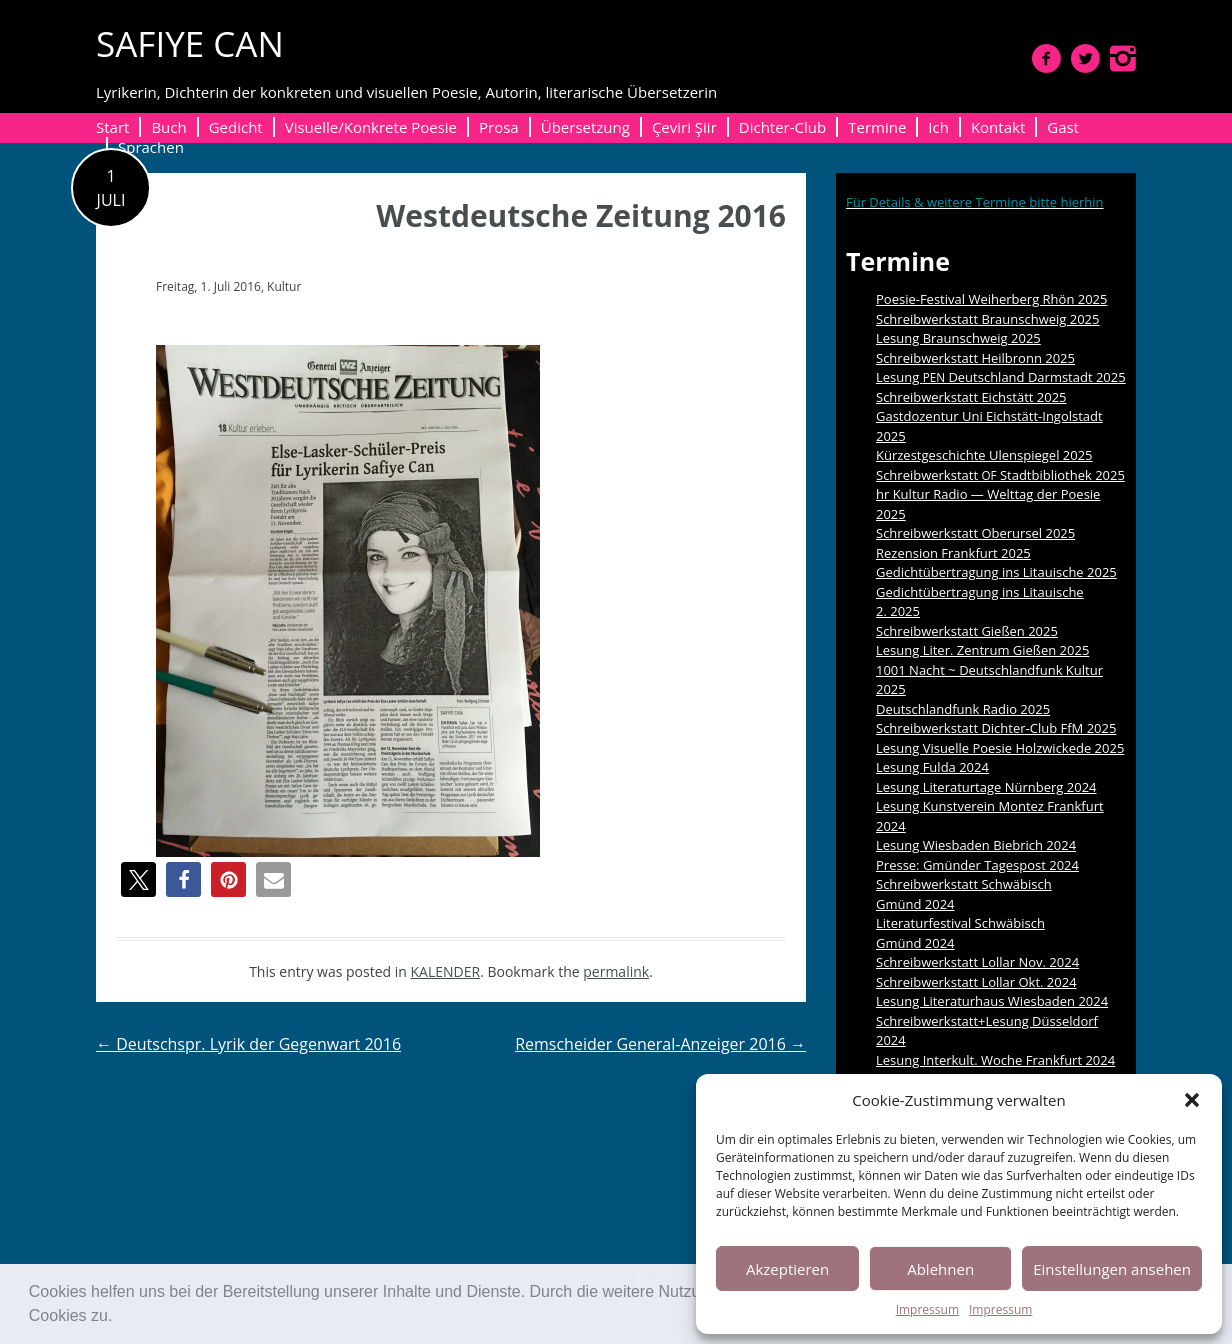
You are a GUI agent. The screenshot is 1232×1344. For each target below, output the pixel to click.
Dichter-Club (782, 127)
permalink (616, 971)
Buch (168, 127)
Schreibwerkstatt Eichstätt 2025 (971, 397)
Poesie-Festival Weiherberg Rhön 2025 (991, 299)
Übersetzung (585, 127)
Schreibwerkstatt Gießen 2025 (967, 631)
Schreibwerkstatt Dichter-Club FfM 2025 (996, 728)
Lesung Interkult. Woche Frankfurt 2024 (995, 1060)
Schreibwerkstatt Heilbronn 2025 (975, 358)
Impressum (927, 1309)
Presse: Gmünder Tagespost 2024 (977, 865)
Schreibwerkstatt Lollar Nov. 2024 (977, 962)
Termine (877, 127)
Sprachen (151, 147)
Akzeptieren (787, 1269)
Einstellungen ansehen (1112, 1269)
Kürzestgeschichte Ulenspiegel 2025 (984, 455)
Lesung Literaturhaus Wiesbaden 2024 (992, 1001)
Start (112, 127)
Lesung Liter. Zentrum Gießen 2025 (982, 650)
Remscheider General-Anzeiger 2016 (660, 1044)
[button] (120, 1318)
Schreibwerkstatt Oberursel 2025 (975, 533)
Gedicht (236, 127)
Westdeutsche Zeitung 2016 (581, 215)
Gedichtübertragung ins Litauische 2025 (996, 572)
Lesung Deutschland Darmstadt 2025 (1001, 377)
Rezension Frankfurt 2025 (953, 553)
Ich (938, 127)
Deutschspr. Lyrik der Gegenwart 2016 (248, 1044)
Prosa (499, 127)
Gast (1063, 127)
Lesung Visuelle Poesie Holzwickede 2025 (1000, 748)
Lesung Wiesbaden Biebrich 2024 (976, 845)
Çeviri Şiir (684, 127)
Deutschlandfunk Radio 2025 (963, 709)
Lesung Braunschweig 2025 (958, 338)
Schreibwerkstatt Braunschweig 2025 (988, 319)
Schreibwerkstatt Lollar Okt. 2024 (976, 982)
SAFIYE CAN (190, 43)
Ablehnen (940, 1269)
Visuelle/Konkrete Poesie (371, 127)
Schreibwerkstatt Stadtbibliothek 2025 (1000, 475)
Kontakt (998, 127)
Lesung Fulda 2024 (932, 767)
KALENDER (446, 971)
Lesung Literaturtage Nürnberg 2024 (986, 787)
